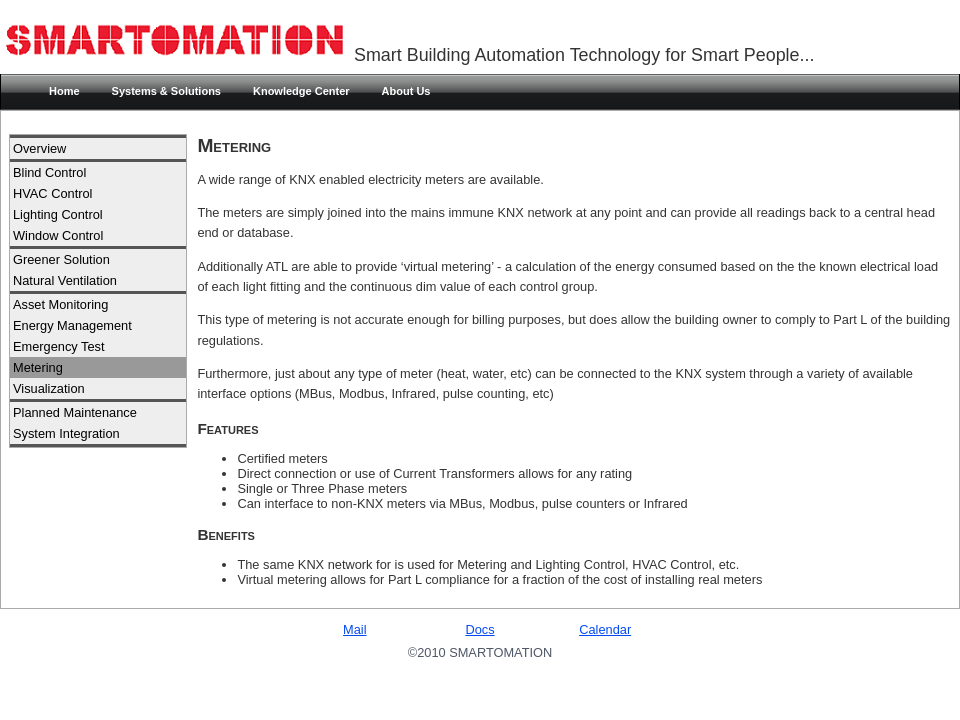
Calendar (605, 629)
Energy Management (72, 325)
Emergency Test (59, 346)
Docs (479, 629)
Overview (39, 148)
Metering (38, 367)
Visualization (49, 388)
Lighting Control (58, 214)
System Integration (66, 433)
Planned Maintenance (75, 412)
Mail (354, 629)
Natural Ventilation (65, 280)
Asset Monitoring (60, 304)
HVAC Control (52, 193)
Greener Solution (61, 259)
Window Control (58, 235)
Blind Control (49, 172)
